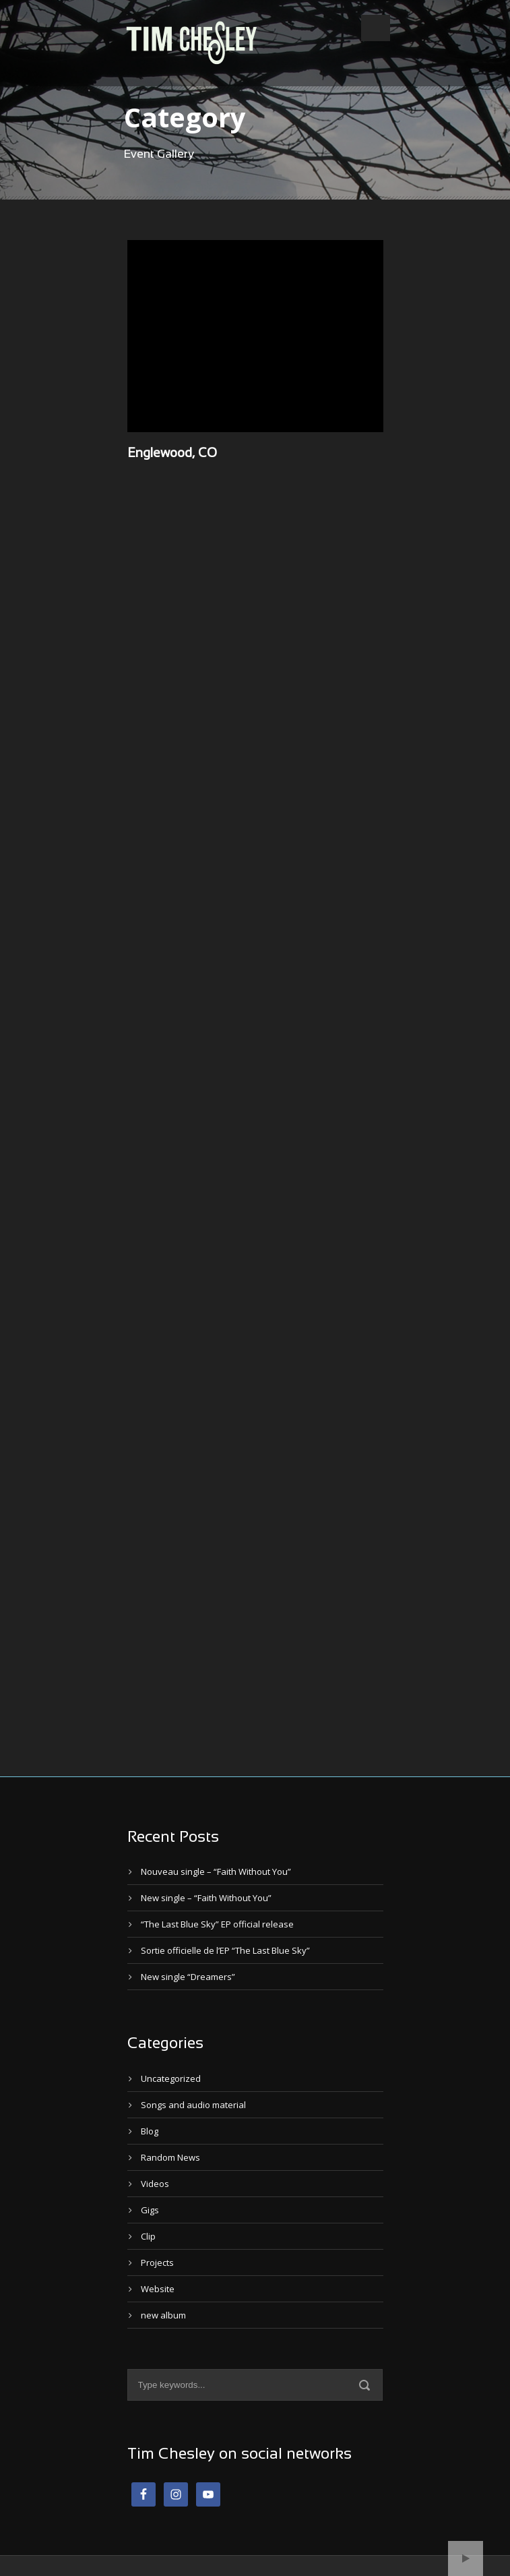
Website (157, 2289)
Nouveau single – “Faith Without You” (216, 1871)
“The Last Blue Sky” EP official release (217, 1924)
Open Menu (375, 28)
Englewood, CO (172, 454)
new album (163, 2315)
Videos (155, 2184)
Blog (149, 2131)
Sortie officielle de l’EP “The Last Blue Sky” (225, 1950)
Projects (157, 2262)
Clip (148, 2236)
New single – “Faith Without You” (206, 1898)
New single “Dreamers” (188, 1977)
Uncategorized (171, 2078)
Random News (170, 2157)
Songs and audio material (193, 2105)
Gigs (150, 2210)
